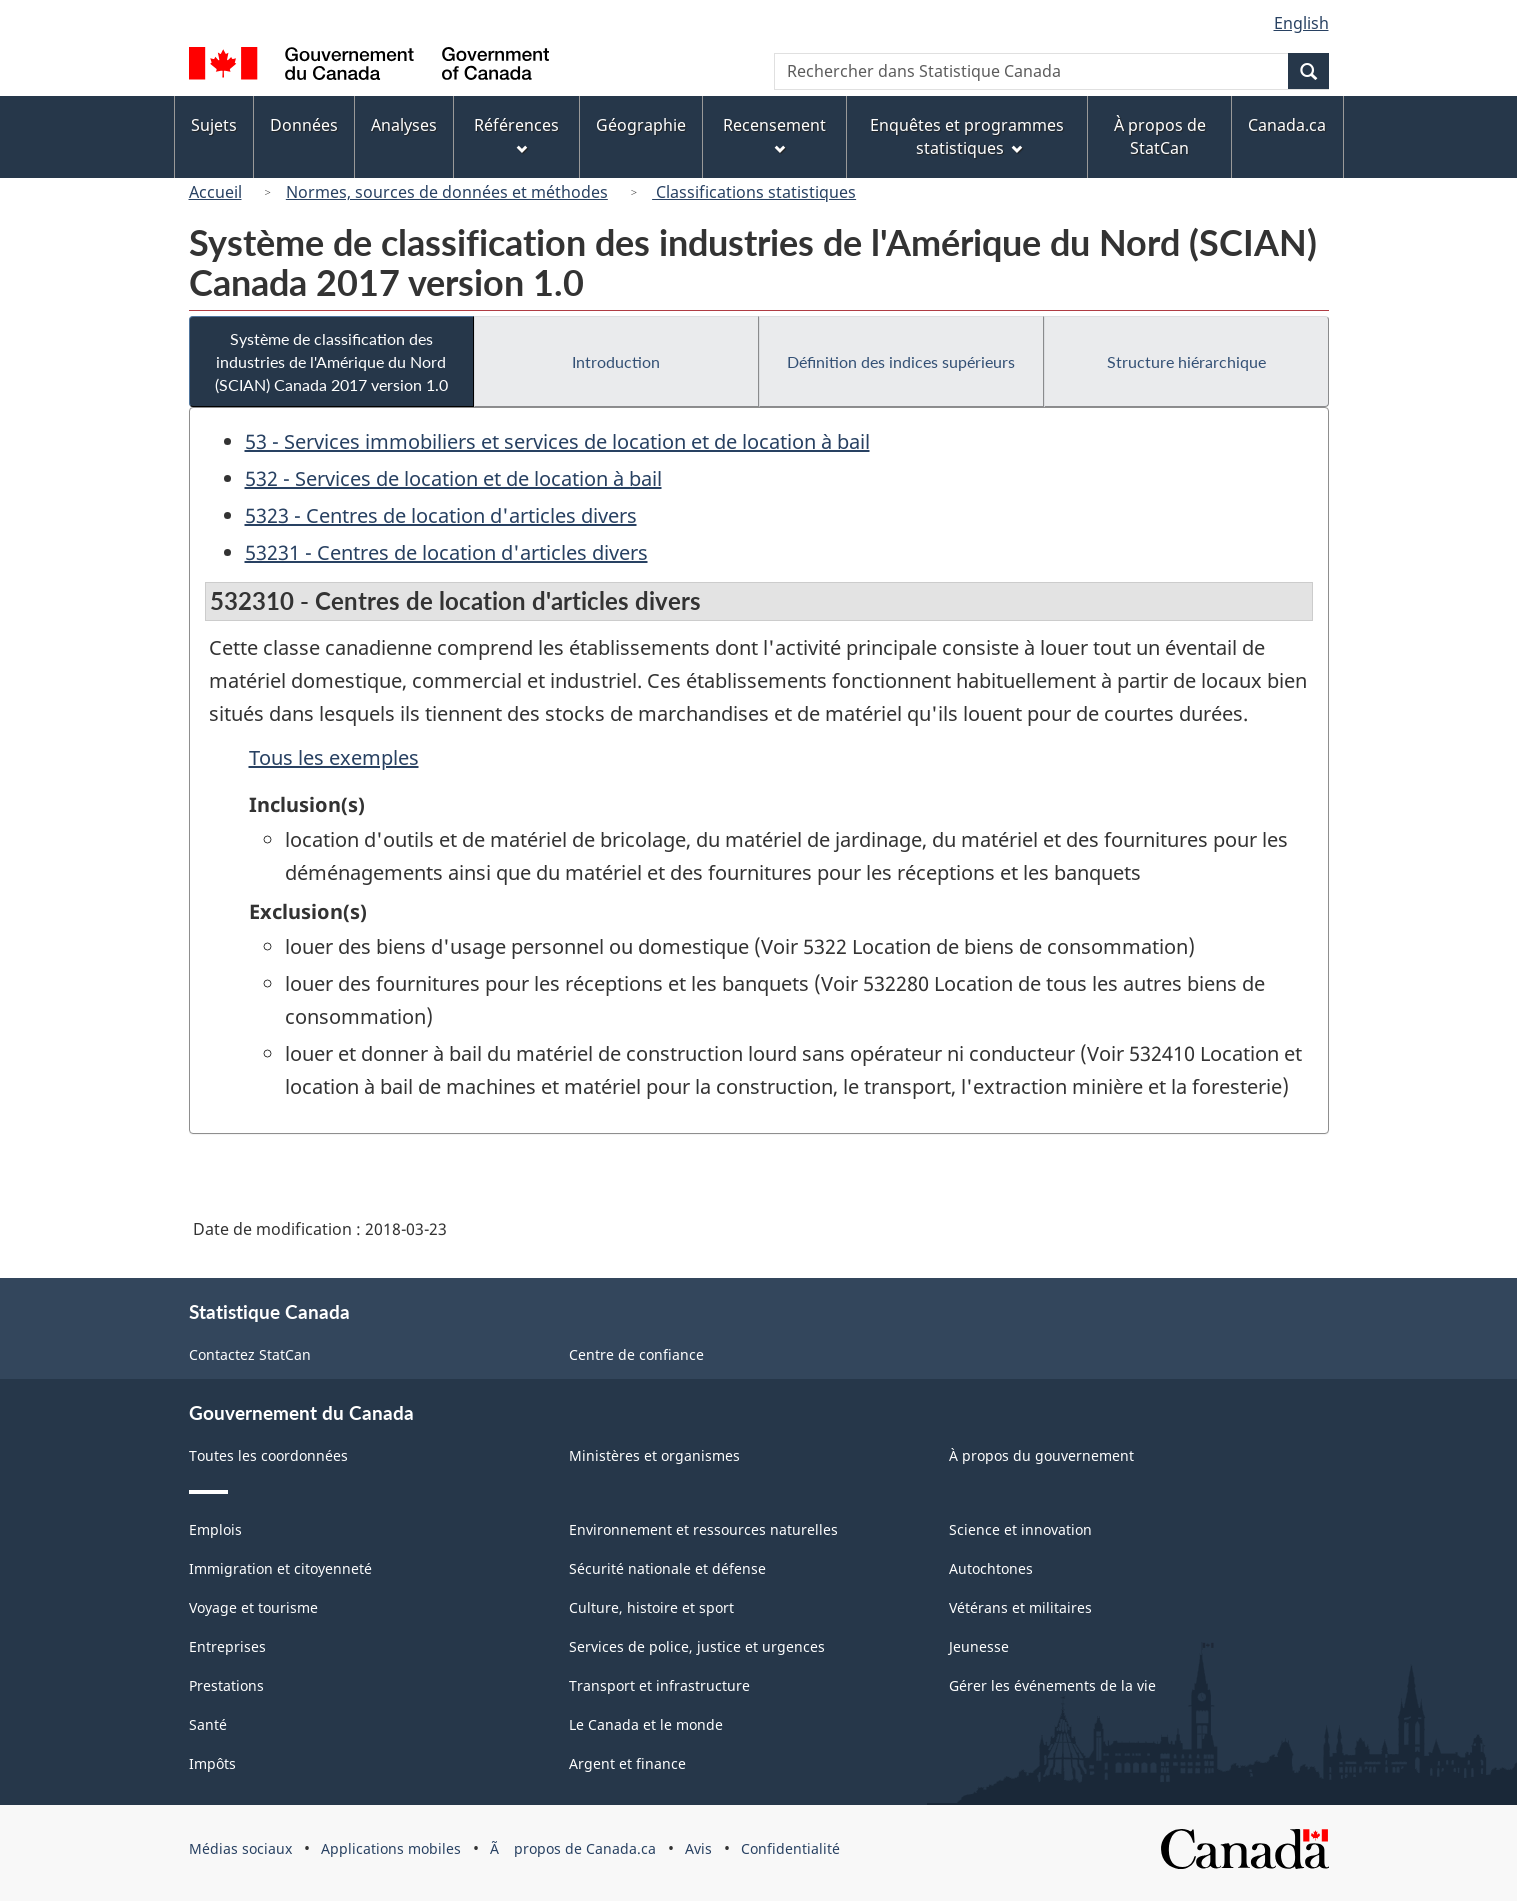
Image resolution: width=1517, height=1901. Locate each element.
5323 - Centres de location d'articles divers (441, 515)
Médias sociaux (240, 1848)
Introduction (616, 361)
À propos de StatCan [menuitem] (1160, 136)
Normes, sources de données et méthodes (447, 192)
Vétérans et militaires (1020, 1607)
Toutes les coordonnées (268, 1455)
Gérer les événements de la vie (1052, 1685)
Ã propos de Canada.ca (573, 1848)
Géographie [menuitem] (641, 125)
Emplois (215, 1529)
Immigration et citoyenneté (280, 1568)
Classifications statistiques (754, 192)
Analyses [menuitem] (404, 125)
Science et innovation (1020, 1529)
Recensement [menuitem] (774, 134)
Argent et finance (627, 1763)
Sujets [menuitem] (214, 125)
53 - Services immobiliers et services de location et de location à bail (557, 441)
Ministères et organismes (654, 1455)
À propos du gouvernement (1041, 1455)
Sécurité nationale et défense (667, 1568)
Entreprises (227, 1646)
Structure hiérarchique (1186, 361)
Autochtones (991, 1568)
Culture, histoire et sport (651, 1607)
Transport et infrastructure (659, 1685)
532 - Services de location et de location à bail (453, 478)
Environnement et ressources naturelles (703, 1529)
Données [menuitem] (304, 125)
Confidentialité (790, 1848)
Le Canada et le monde (646, 1724)
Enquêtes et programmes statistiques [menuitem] (967, 136)
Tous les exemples (334, 757)
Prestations (226, 1685)
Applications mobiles (391, 1848)
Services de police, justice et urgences (697, 1646)
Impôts (212, 1763)
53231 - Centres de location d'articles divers (446, 552)
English (1301, 23)
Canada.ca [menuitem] (1287, 125)
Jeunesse (979, 1646)
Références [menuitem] (516, 134)
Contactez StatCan (250, 1354)
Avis (698, 1848)
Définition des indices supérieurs (901, 361)
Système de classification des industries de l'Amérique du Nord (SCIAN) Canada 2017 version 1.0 (331, 361)
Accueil (215, 192)
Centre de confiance (636, 1354)
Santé (208, 1724)
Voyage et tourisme (253, 1607)
